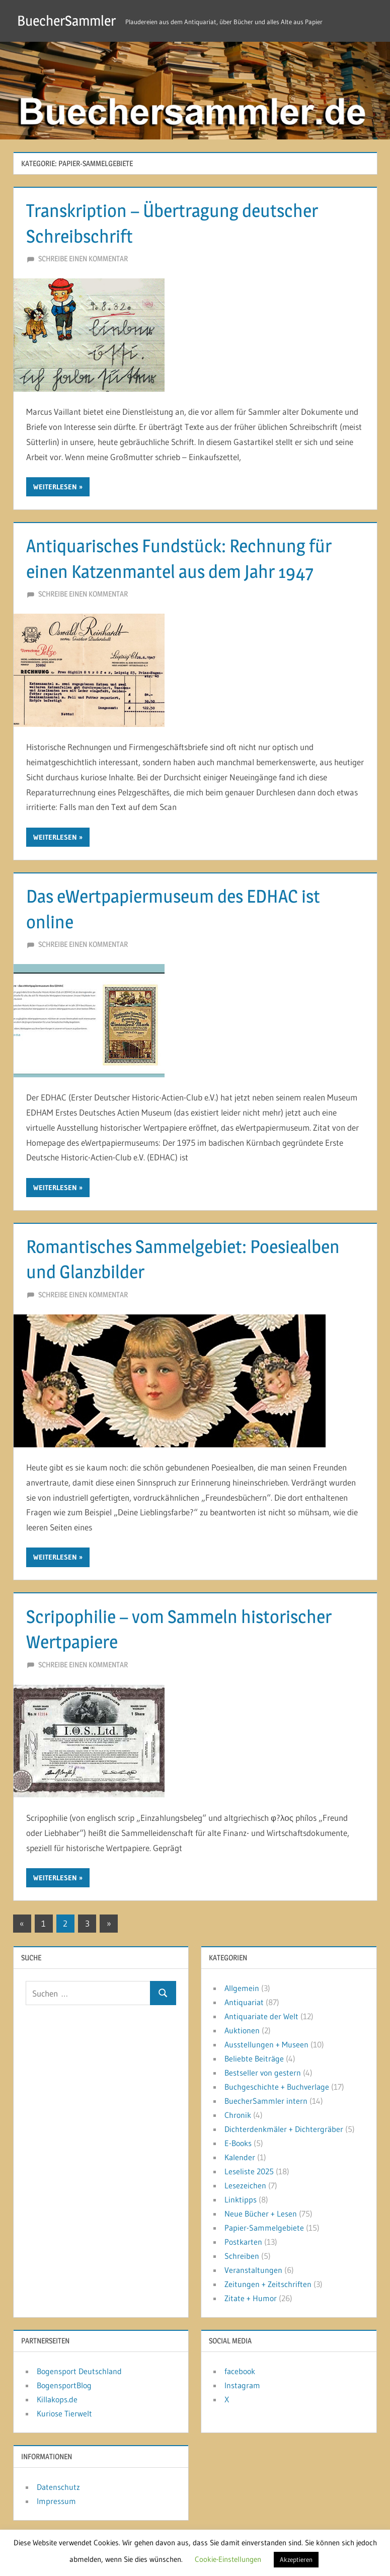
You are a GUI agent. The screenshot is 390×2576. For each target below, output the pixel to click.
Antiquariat (244, 2002)
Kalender (239, 2157)
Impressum (56, 2501)
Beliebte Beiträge (254, 2058)
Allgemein (241, 1988)
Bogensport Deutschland (79, 2371)
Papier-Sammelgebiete (264, 2228)
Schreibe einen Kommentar (83, 258)
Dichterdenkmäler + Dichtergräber (283, 2129)
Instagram (242, 2385)
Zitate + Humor (250, 2298)
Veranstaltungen (253, 2270)
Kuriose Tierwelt (64, 2413)
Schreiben (241, 2256)
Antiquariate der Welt (261, 2016)
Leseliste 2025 (249, 2171)
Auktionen (242, 2030)
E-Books (238, 2143)
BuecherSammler (66, 20)
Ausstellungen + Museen (266, 2044)
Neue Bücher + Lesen (260, 2214)
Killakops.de (57, 2399)
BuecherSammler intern (265, 2101)
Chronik (237, 2115)
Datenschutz (58, 2487)
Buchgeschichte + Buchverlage (276, 2087)
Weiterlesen (55, 486)
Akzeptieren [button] (296, 2559)
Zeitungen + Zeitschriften (267, 2284)
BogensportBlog (64, 2385)
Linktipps (240, 2199)
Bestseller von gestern (262, 2073)
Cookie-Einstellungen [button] (228, 2559)
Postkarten (243, 2242)
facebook (239, 2371)
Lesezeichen (245, 2185)
